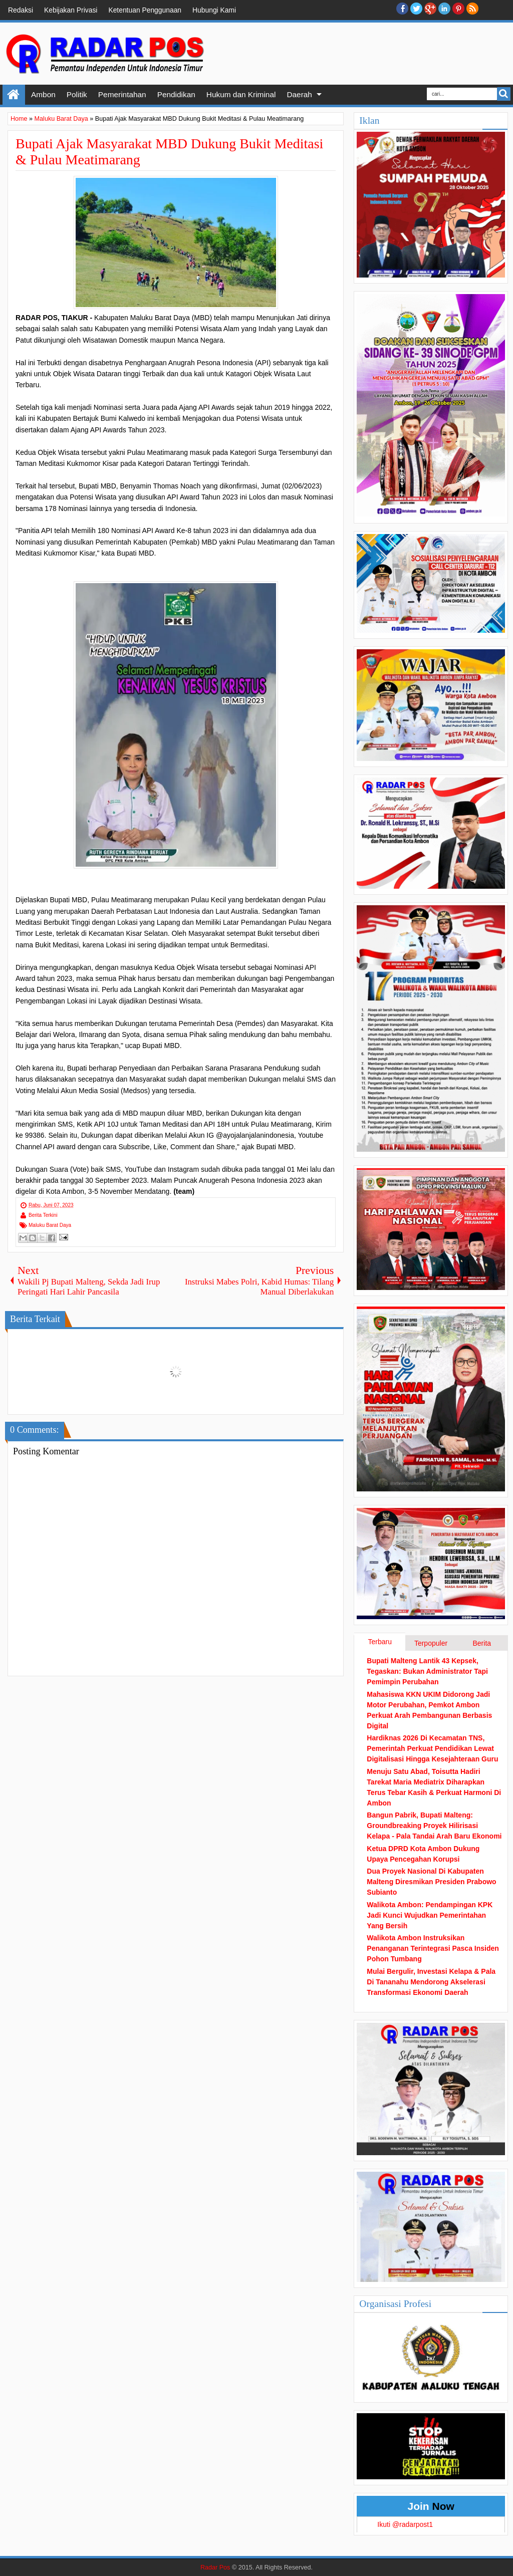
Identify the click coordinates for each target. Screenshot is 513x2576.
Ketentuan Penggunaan (144, 10)
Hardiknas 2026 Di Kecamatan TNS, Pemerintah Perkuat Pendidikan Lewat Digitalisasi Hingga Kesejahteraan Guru (432, 1748)
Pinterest (458, 9)
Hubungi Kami (214, 10)
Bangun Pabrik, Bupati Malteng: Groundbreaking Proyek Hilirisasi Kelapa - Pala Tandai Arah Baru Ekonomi (434, 1825)
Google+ (430, 9)
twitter (416, 9)
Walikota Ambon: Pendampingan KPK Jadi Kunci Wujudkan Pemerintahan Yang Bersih (429, 1915)
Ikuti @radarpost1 (405, 2524)
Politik (77, 94)
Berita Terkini (43, 1215)
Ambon (43, 94)
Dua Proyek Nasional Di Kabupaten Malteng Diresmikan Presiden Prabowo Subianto (431, 1881)
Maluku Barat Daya (50, 1225)
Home (14, 95)
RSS (472, 9)
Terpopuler (430, 1643)
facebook (402, 9)
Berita (481, 1643)
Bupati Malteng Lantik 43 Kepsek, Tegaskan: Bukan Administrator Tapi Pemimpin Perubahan (427, 1671)
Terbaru (379, 1642)
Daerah (299, 94)
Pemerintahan (122, 94)
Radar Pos (215, 2567)
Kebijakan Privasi (70, 10)
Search (503, 94)
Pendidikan (176, 94)
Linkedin (444, 9)
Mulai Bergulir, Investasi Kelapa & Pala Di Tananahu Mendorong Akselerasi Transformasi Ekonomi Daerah (431, 1981)
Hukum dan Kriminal (241, 94)
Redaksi (20, 10)
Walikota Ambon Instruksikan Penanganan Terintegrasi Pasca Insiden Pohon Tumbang (433, 1948)
